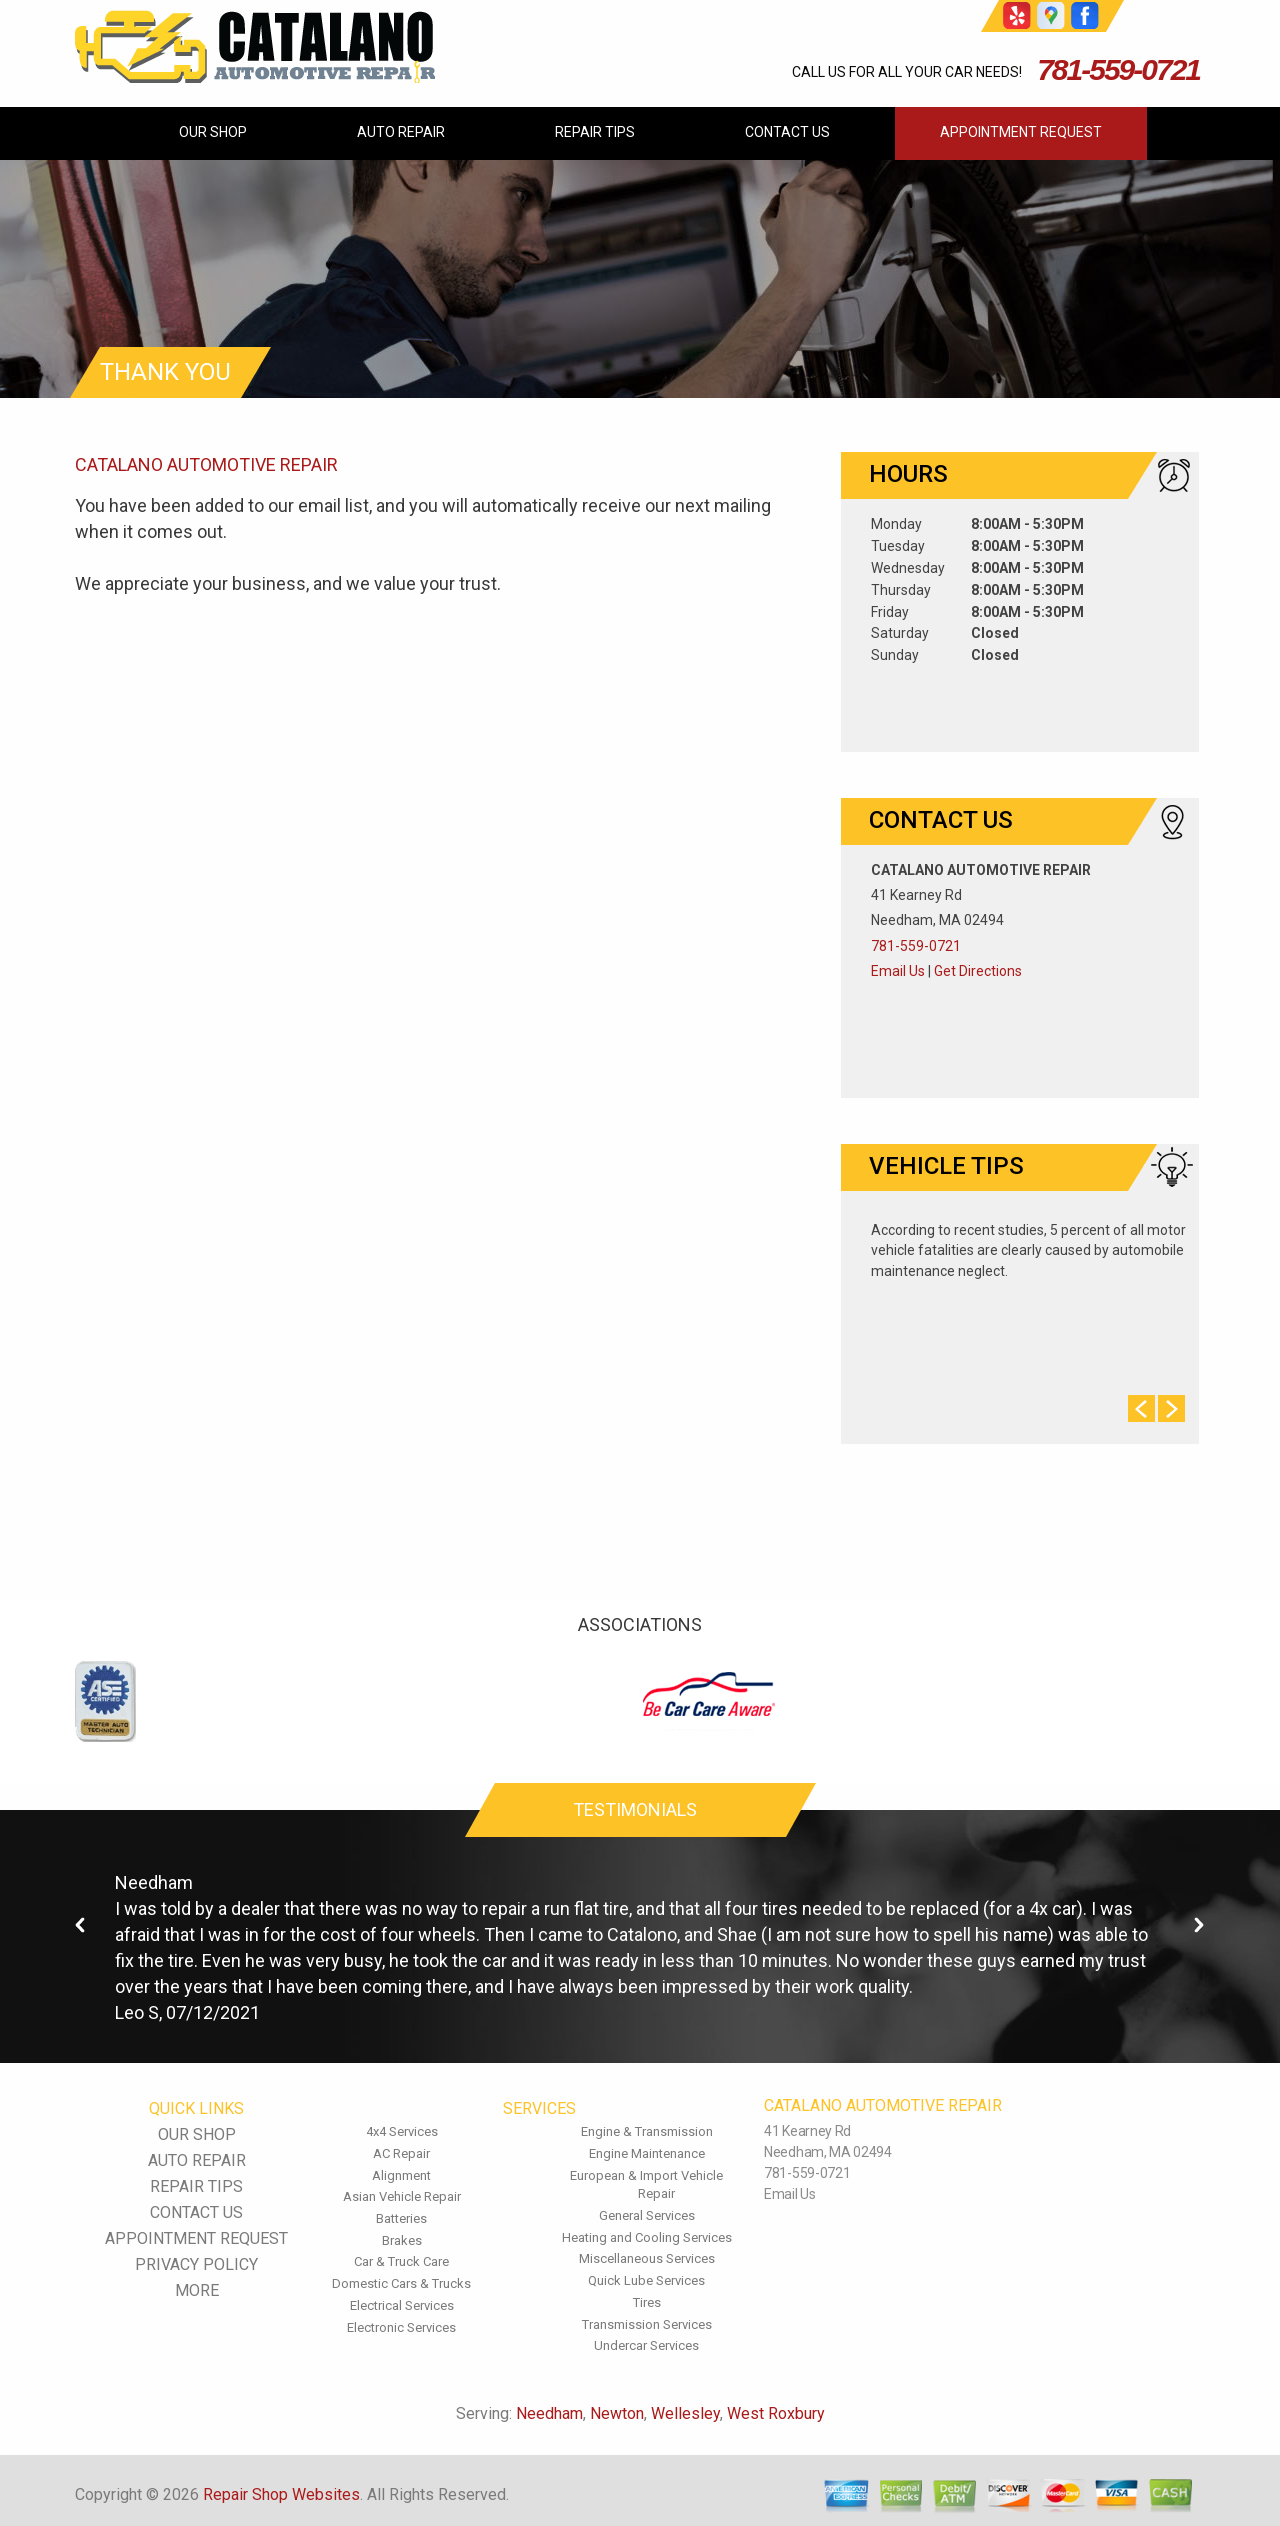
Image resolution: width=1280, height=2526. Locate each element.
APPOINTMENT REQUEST (1021, 132)
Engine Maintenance (647, 2153)
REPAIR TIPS (595, 132)
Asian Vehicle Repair (402, 2196)
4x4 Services (402, 2131)
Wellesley (685, 2413)
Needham (154, 1882)
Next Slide (1171, 1408)
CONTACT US (787, 132)
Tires (647, 2302)
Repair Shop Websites (281, 2494)
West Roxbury (776, 2413)
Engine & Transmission (647, 2131)
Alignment (401, 2175)
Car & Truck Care (401, 2261)
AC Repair (401, 2153)
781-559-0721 (1118, 69)
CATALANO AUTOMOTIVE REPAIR (206, 464)
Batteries (401, 2218)
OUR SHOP (213, 132)
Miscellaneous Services (647, 2258)
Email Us (898, 971)
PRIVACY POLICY (196, 2264)
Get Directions (978, 971)
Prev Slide (1141, 1408)
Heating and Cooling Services (647, 2237)
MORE (197, 2290)
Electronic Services (401, 2327)
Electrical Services (402, 2305)
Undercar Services (646, 2345)
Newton (617, 2413)
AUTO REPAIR (401, 132)
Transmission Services (647, 2324)
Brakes (402, 2240)
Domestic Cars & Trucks (401, 2283)
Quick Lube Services (646, 2280)
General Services (647, 2215)
